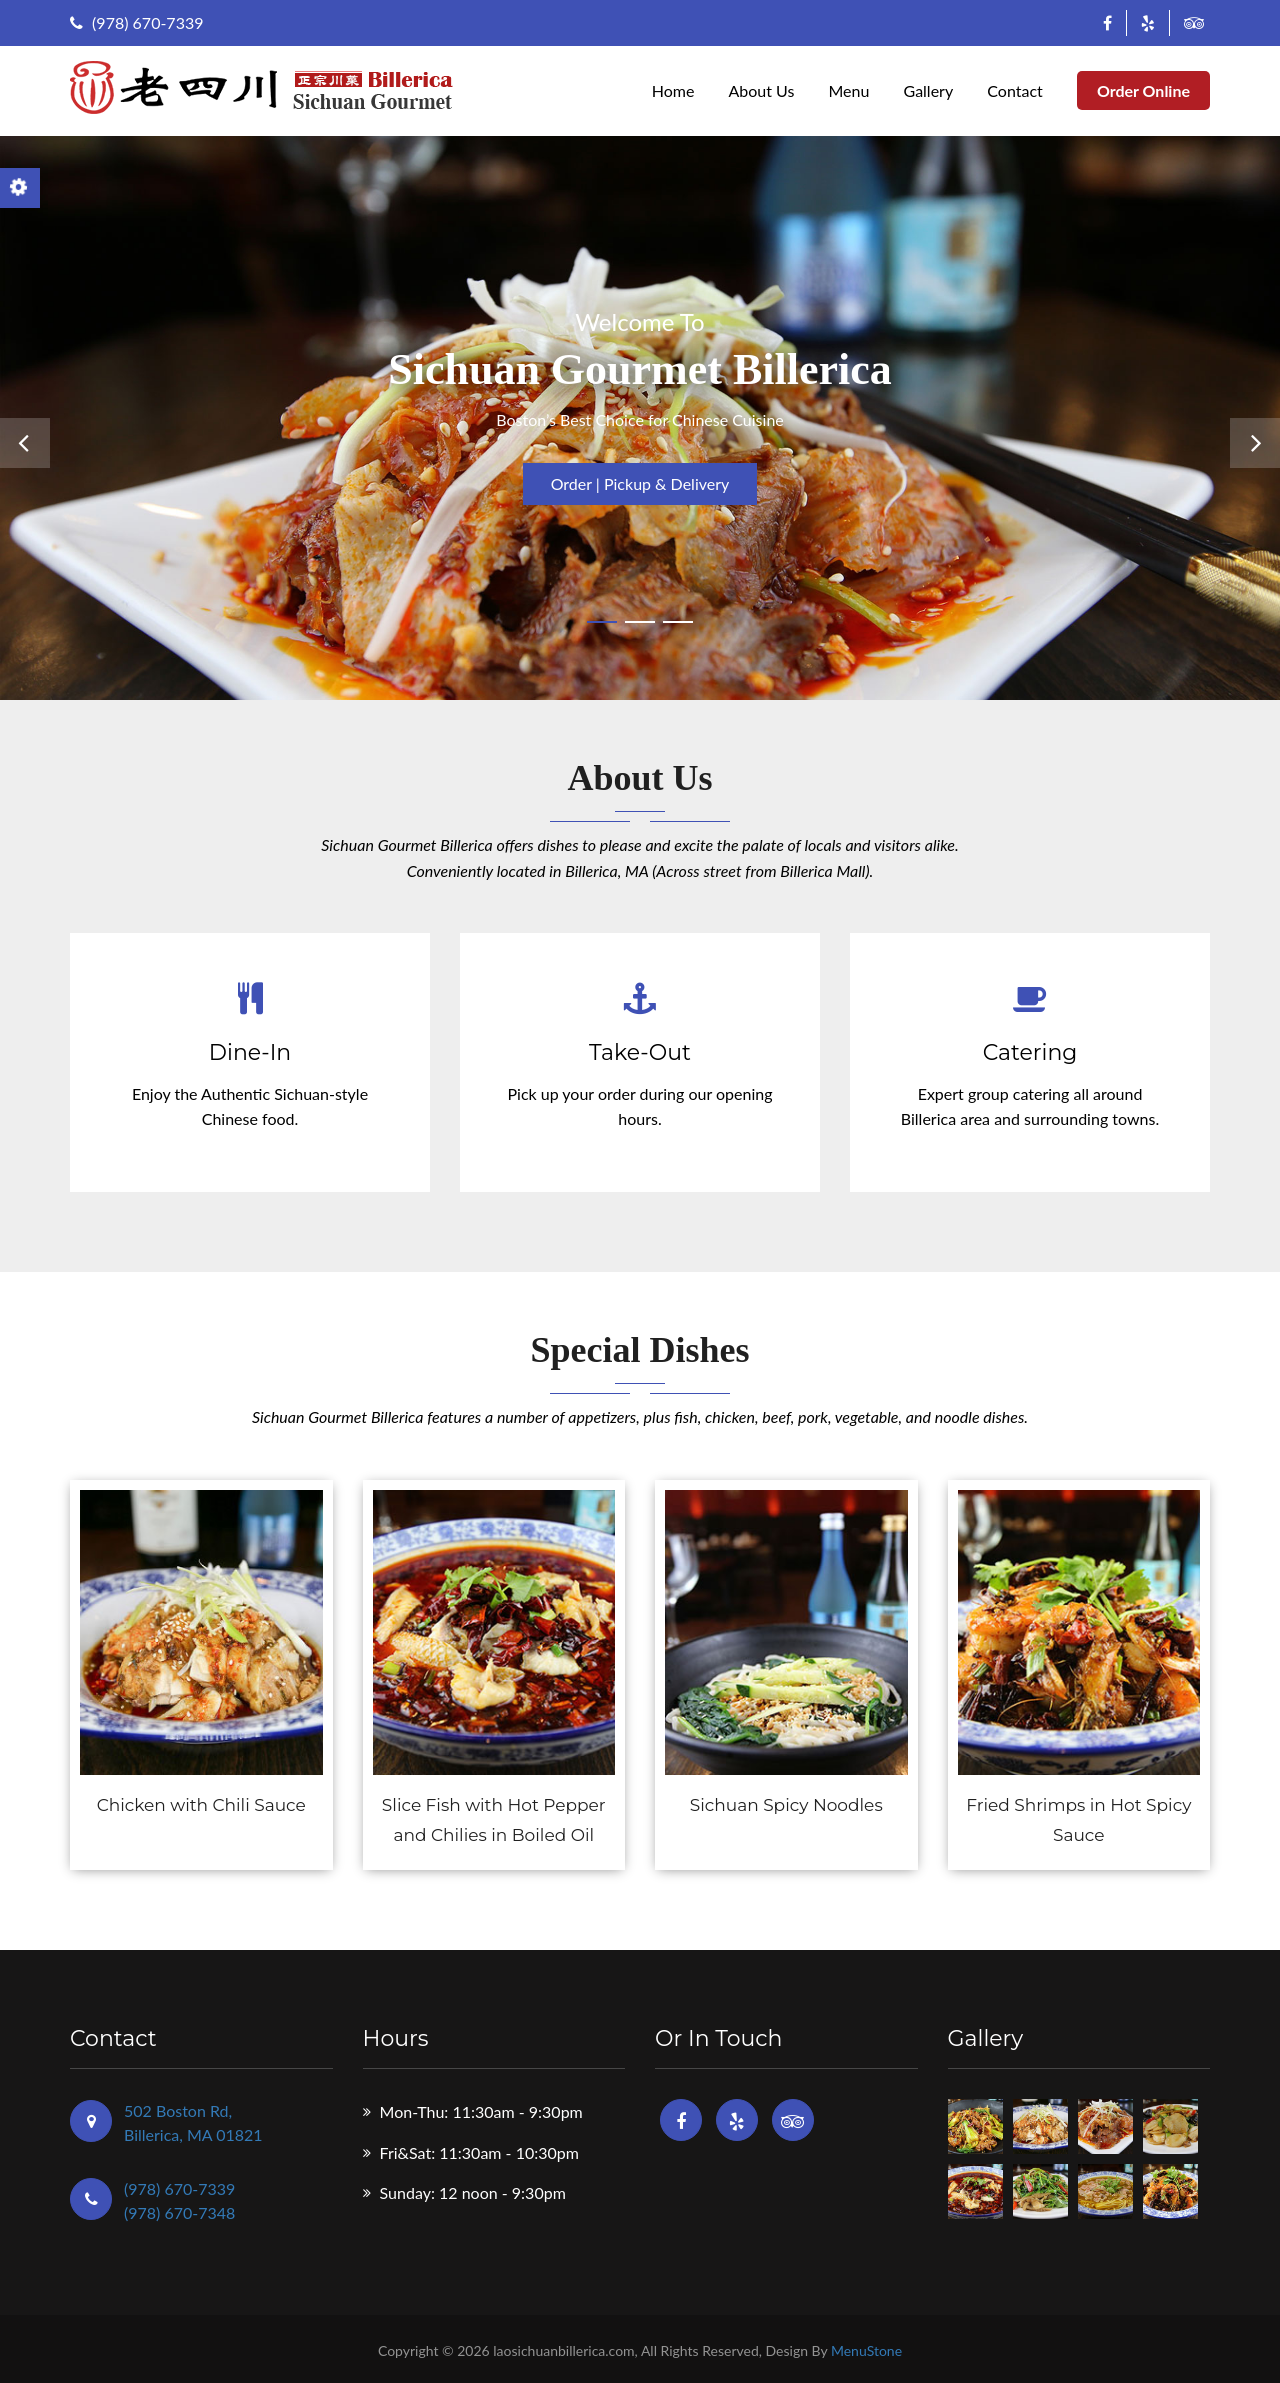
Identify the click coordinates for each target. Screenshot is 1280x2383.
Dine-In (250, 1052)
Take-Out (640, 1052)
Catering (1030, 1052)
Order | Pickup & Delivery (640, 483)
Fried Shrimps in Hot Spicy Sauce (1078, 1820)
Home (673, 90)
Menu (848, 90)
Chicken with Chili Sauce (201, 1805)
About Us (761, 90)
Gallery (929, 90)
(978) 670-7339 (136, 22)
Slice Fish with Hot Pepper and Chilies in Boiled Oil (494, 1820)
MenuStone (866, 2350)
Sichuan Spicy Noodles (786, 1805)
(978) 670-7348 (179, 2212)
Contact (1014, 90)
